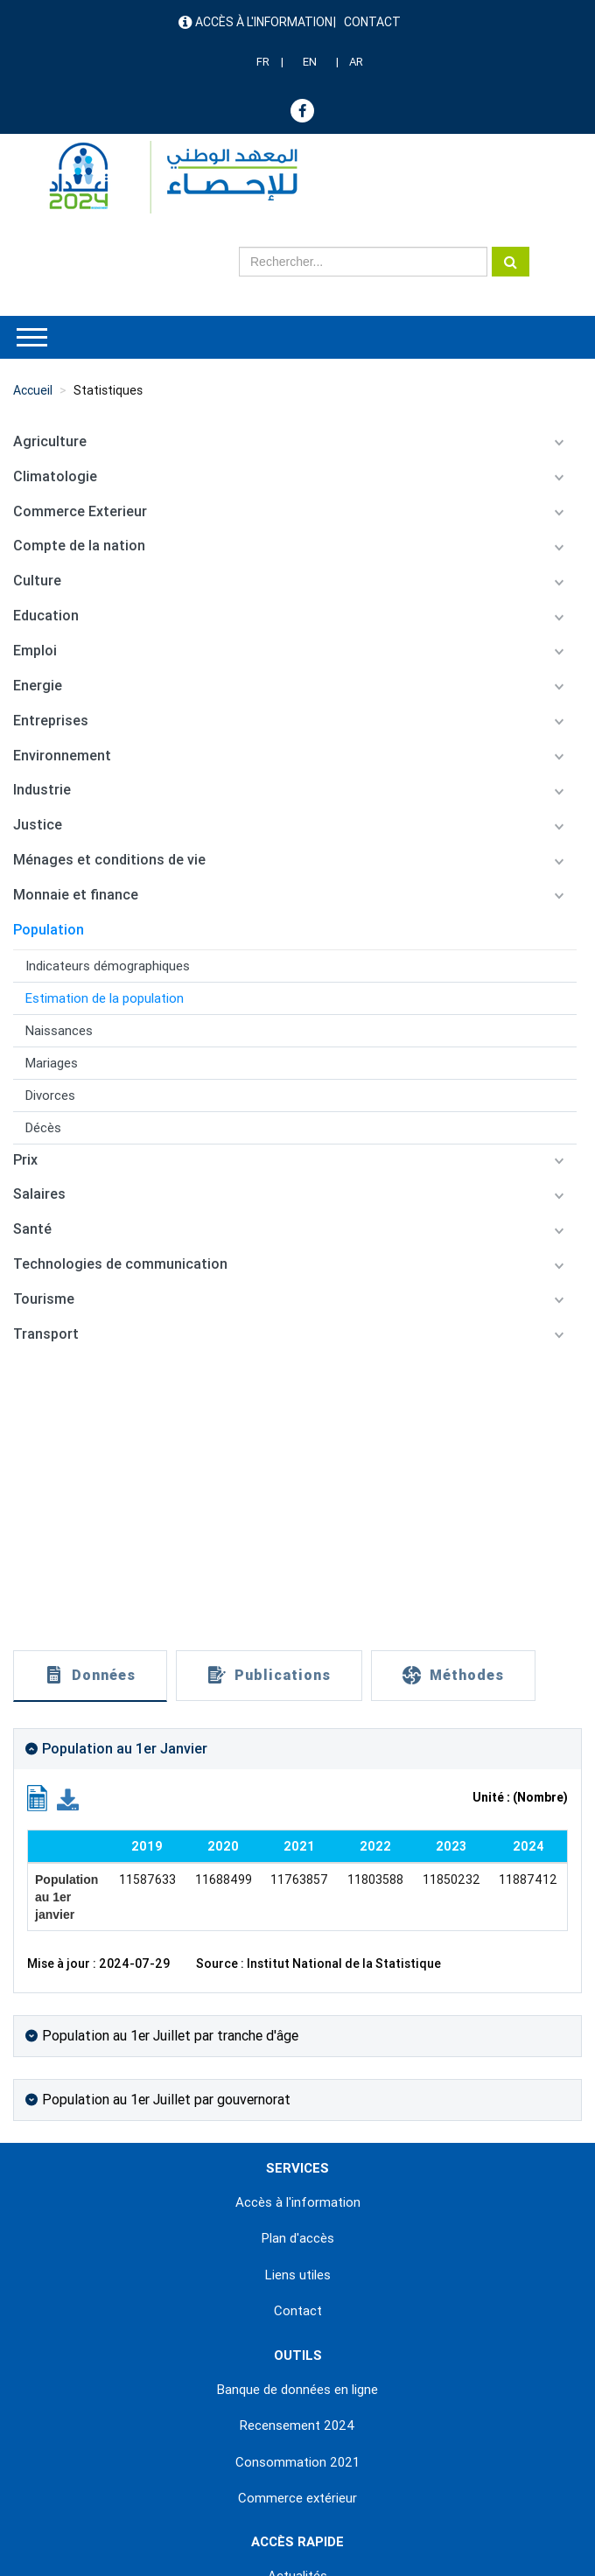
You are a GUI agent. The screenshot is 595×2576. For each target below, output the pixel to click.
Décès (43, 1128)
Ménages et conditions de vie (109, 859)
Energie (37, 685)
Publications (282, 1675)
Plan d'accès (298, 2238)
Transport (46, 1334)
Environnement (62, 755)
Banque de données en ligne (297, 2390)
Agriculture (50, 441)
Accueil (32, 390)
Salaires (39, 1194)
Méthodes (467, 1675)
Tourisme (43, 1299)
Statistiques (108, 390)
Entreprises (50, 720)
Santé (32, 1229)
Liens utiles (298, 2275)
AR (356, 61)
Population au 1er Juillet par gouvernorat (166, 2099)
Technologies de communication (120, 1264)
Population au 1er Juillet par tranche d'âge (170, 2035)
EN (310, 61)
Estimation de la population (104, 998)
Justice (37, 824)
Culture (37, 580)
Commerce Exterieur (80, 511)
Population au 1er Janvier (124, 1748)
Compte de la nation (79, 545)
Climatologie (55, 476)
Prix (25, 1160)
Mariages (51, 1063)
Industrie (42, 789)
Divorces (50, 1095)
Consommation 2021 (297, 2462)
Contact (372, 22)
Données (104, 1675)
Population (48, 929)
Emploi (35, 650)
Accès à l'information (263, 22)
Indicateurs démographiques (107, 966)
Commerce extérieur (297, 2498)
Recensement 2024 (297, 2425)
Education (46, 615)
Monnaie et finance (75, 894)
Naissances (59, 1031)
